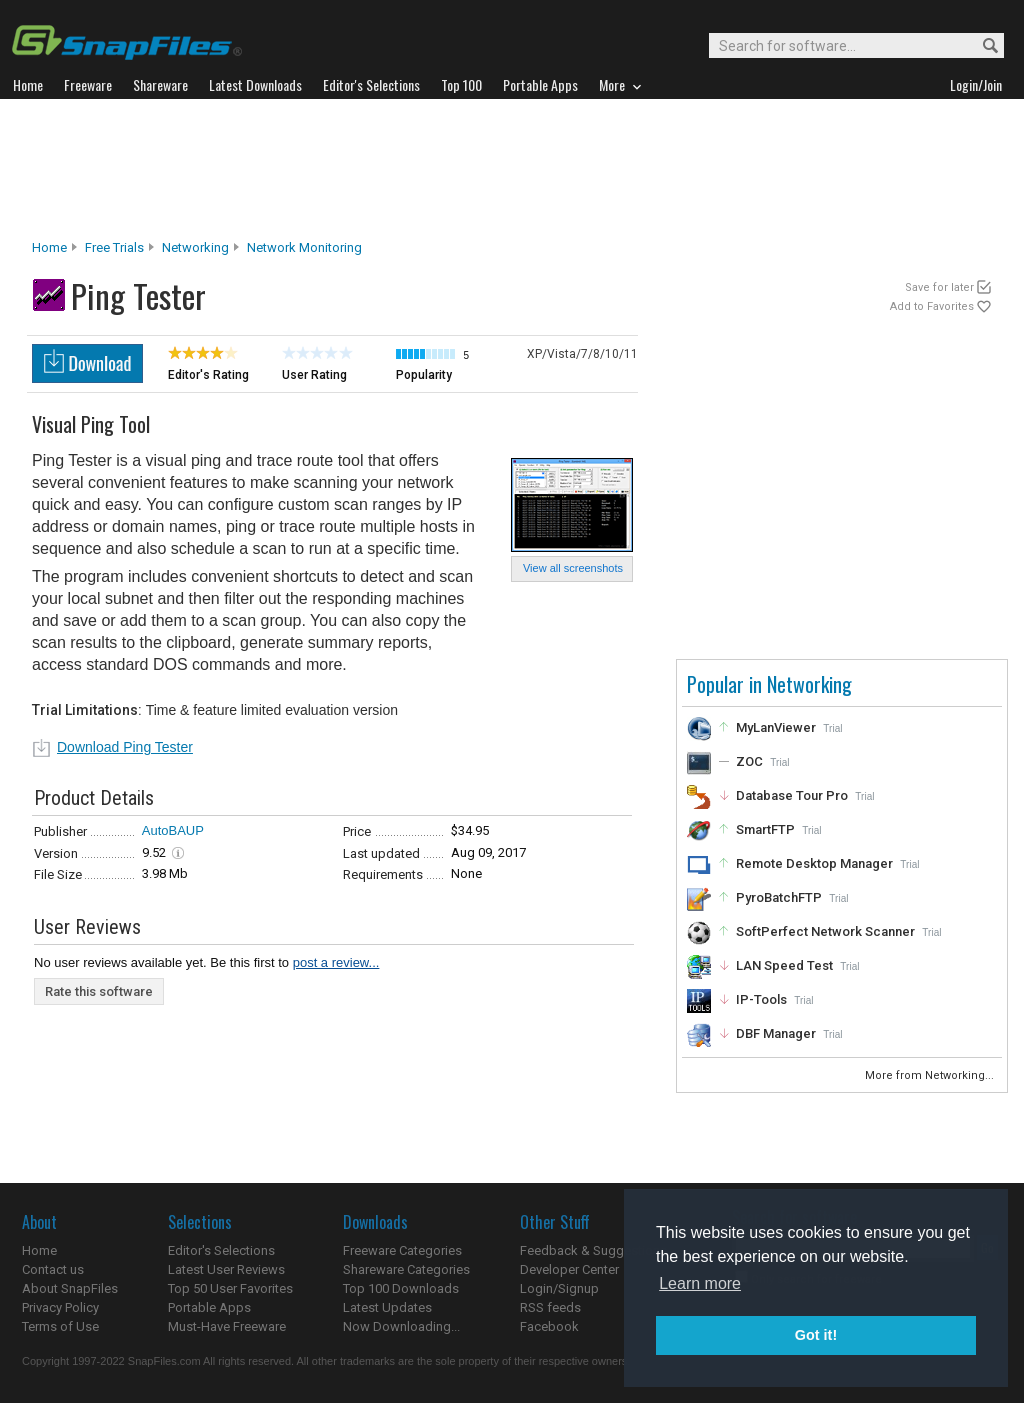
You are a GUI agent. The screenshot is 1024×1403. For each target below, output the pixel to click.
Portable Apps (209, 1307)
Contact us (53, 1269)
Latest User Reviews (226, 1269)
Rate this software (99, 991)
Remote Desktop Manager (814, 863)
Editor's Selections (221, 1250)
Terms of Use (60, 1326)
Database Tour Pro (792, 795)
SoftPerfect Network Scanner (825, 931)
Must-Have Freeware (227, 1326)
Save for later (939, 287)
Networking (195, 247)
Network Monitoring (304, 247)
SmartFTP (765, 829)
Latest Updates (387, 1307)
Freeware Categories (402, 1250)
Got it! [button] (816, 1335)
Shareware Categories (406, 1269)
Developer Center (569, 1269)
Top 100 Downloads (401, 1288)
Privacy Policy (60, 1307)
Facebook (549, 1326)
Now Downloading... (401, 1326)
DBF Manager (776, 1033)
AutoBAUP (173, 830)
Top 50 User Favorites (230, 1288)
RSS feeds (550, 1307)
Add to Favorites (932, 306)
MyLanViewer (776, 727)
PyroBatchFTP (779, 897)
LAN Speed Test (784, 965)
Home (49, 247)
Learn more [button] (700, 1283)
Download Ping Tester (125, 747)
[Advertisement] (512, 169)
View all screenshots (573, 568)
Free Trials (114, 247)
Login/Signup (559, 1288)
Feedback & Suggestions (593, 1250)
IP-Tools (761, 999)
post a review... (336, 962)
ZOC (749, 761)
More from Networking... (931, 1075)
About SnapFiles (70, 1288)
